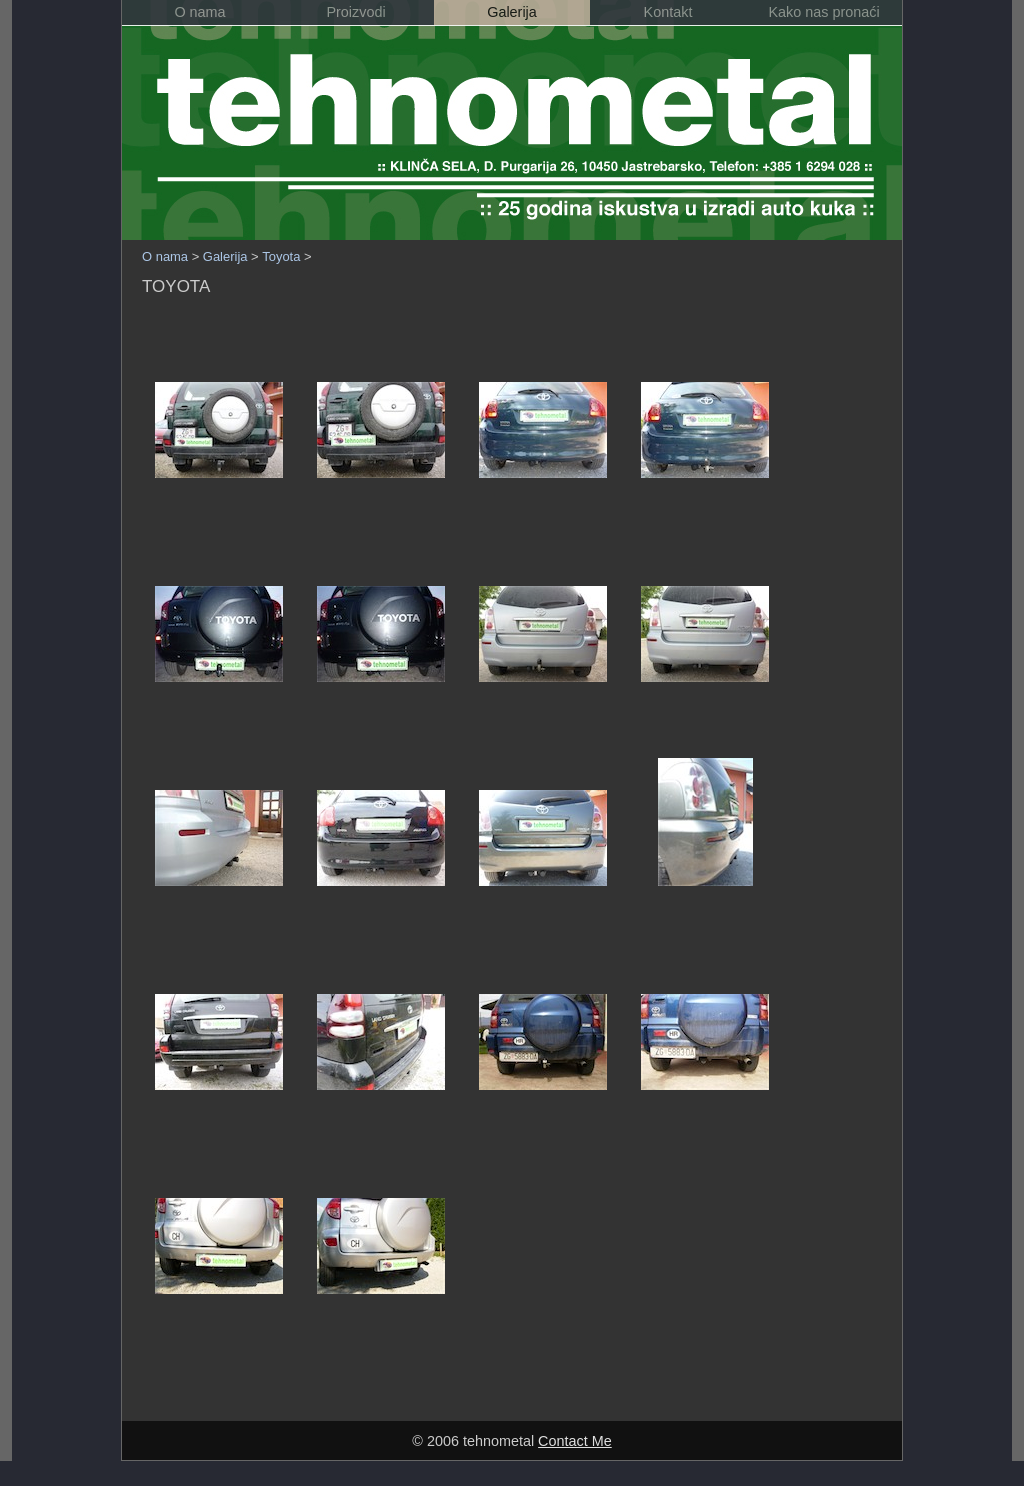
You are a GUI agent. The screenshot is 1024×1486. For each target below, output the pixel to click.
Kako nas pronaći (823, 12)
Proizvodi (355, 12)
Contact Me (575, 1441)
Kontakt (668, 12)
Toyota (281, 256)
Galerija (512, 12)
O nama (199, 12)
